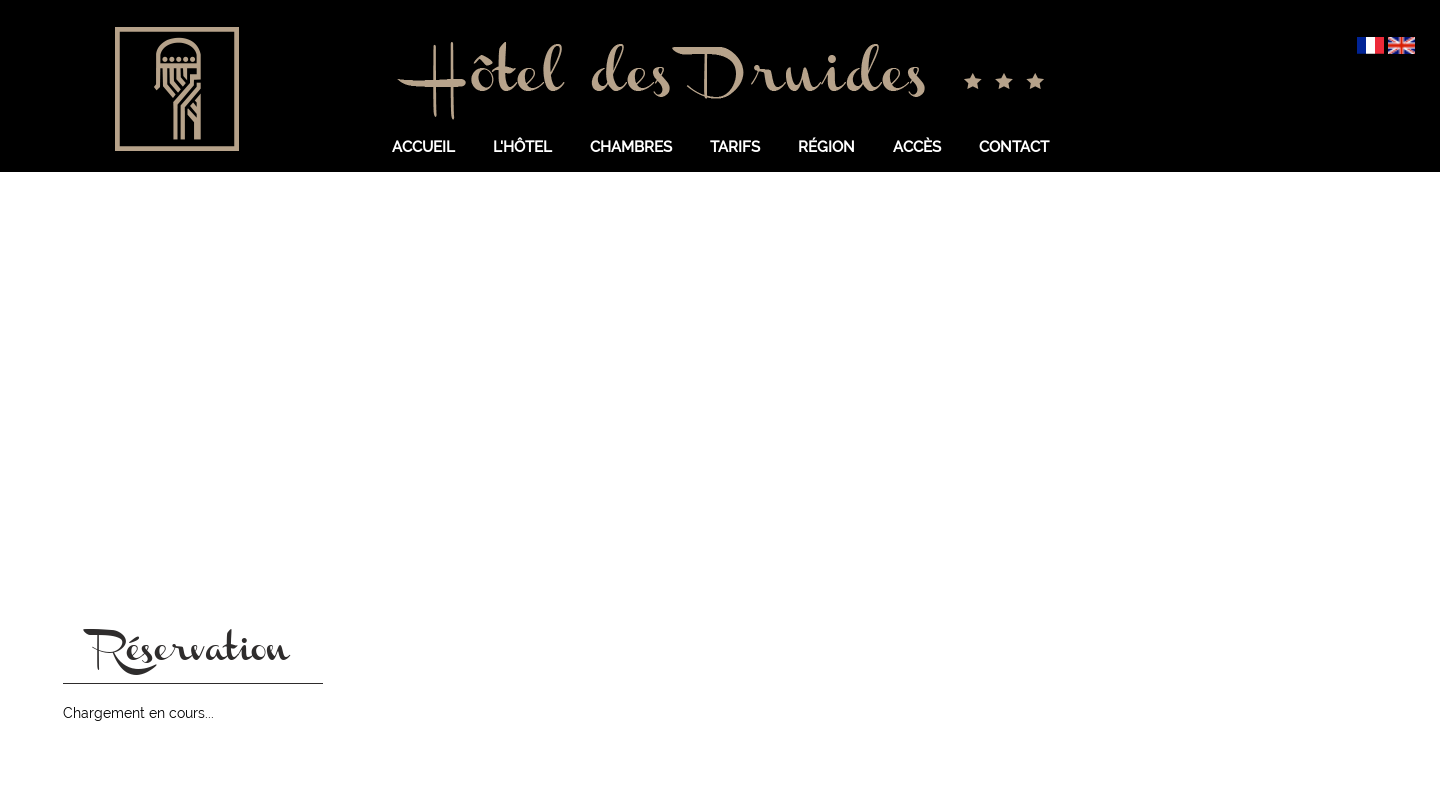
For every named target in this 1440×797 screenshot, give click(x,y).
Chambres (631, 147)
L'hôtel (522, 147)
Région (826, 147)
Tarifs (735, 147)
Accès (917, 147)
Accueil (423, 147)
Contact (1014, 147)
